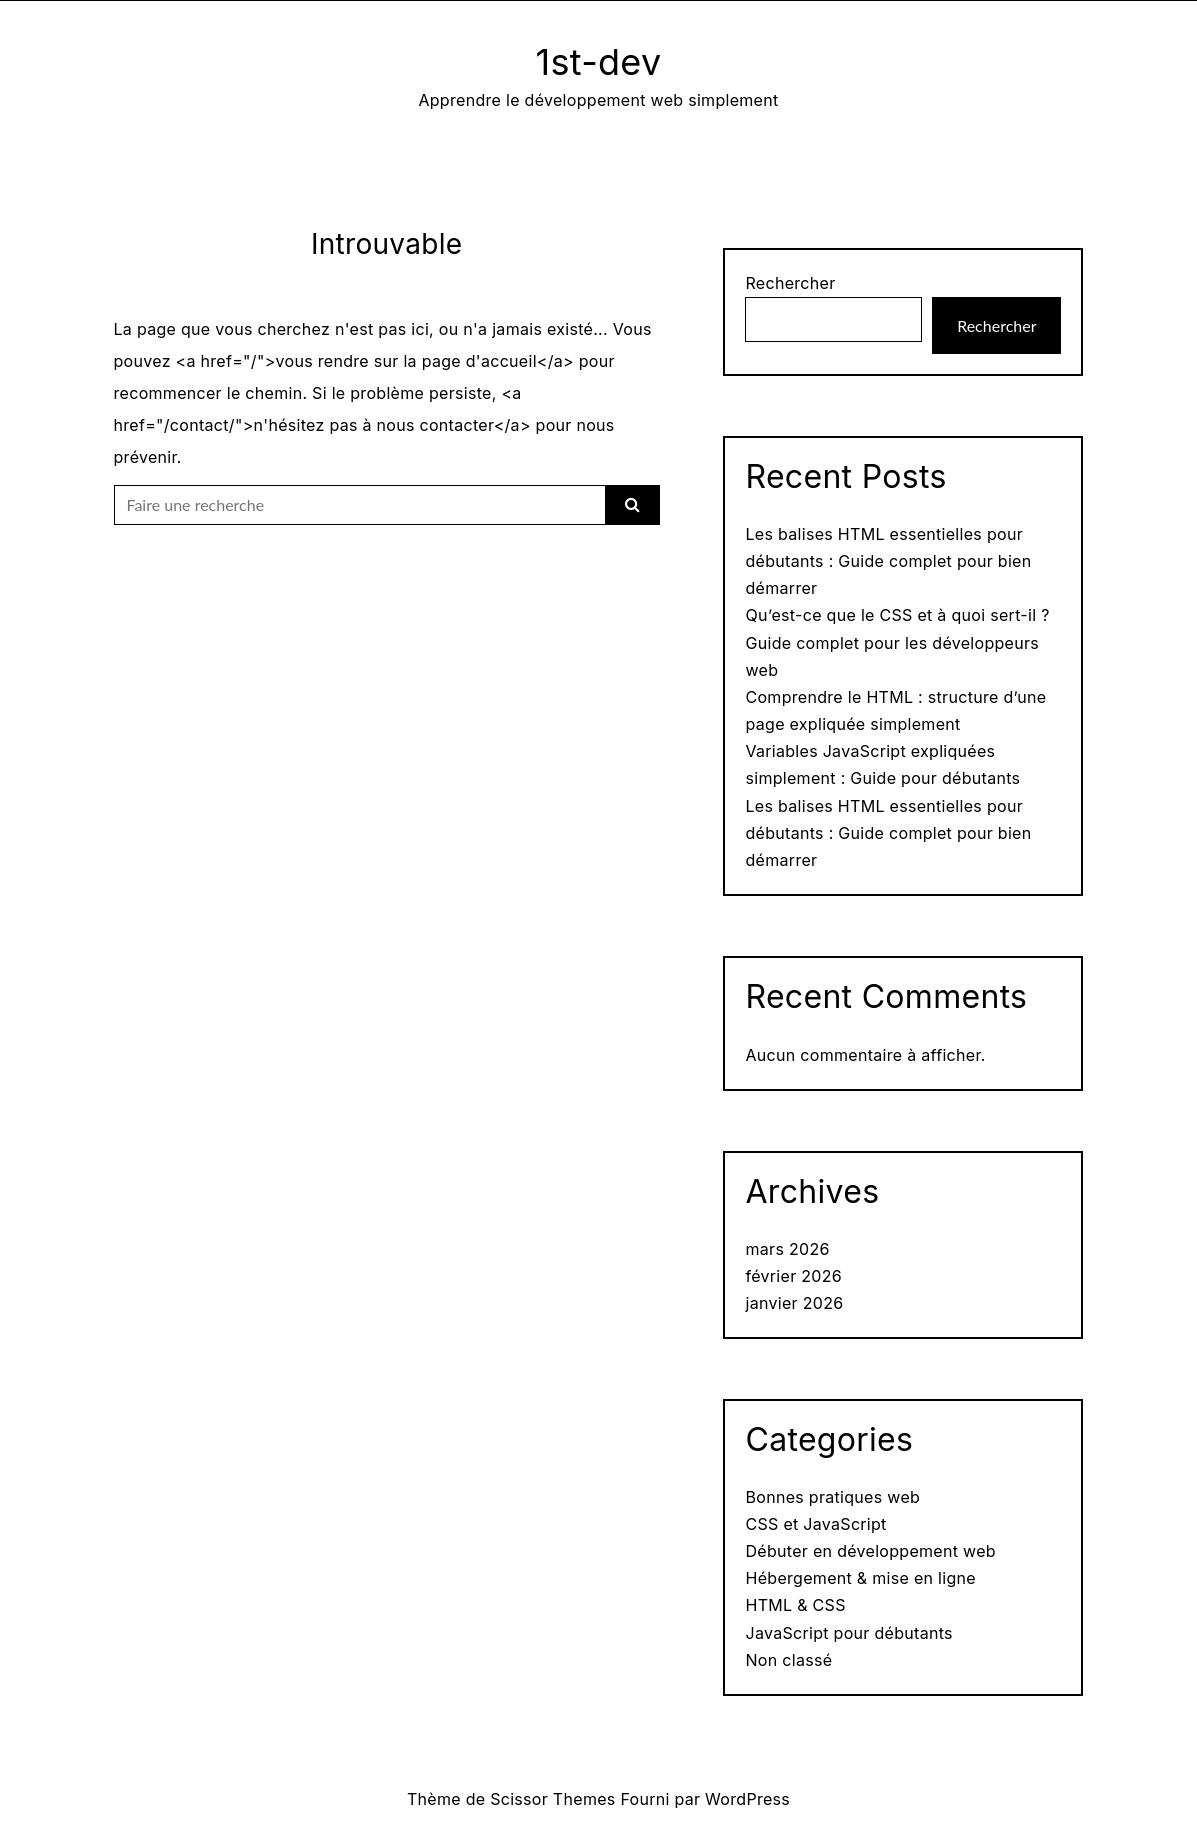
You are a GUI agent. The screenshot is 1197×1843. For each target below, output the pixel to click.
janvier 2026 (794, 1303)
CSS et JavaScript (815, 1524)
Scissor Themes (552, 1799)
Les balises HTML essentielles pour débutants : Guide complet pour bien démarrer (888, 561)
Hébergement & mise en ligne (860, 1578)
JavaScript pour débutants (848, 1633)
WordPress (747, 1799)
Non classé (788, 1660)
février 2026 (793, 1276)
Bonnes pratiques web (832, 1497)
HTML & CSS (795, 1605)
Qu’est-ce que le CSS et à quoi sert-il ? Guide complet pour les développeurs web (897, 642)
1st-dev (599, 62)
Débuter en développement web (870, 1551)
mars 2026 (787, 1249)
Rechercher (790, 283)
